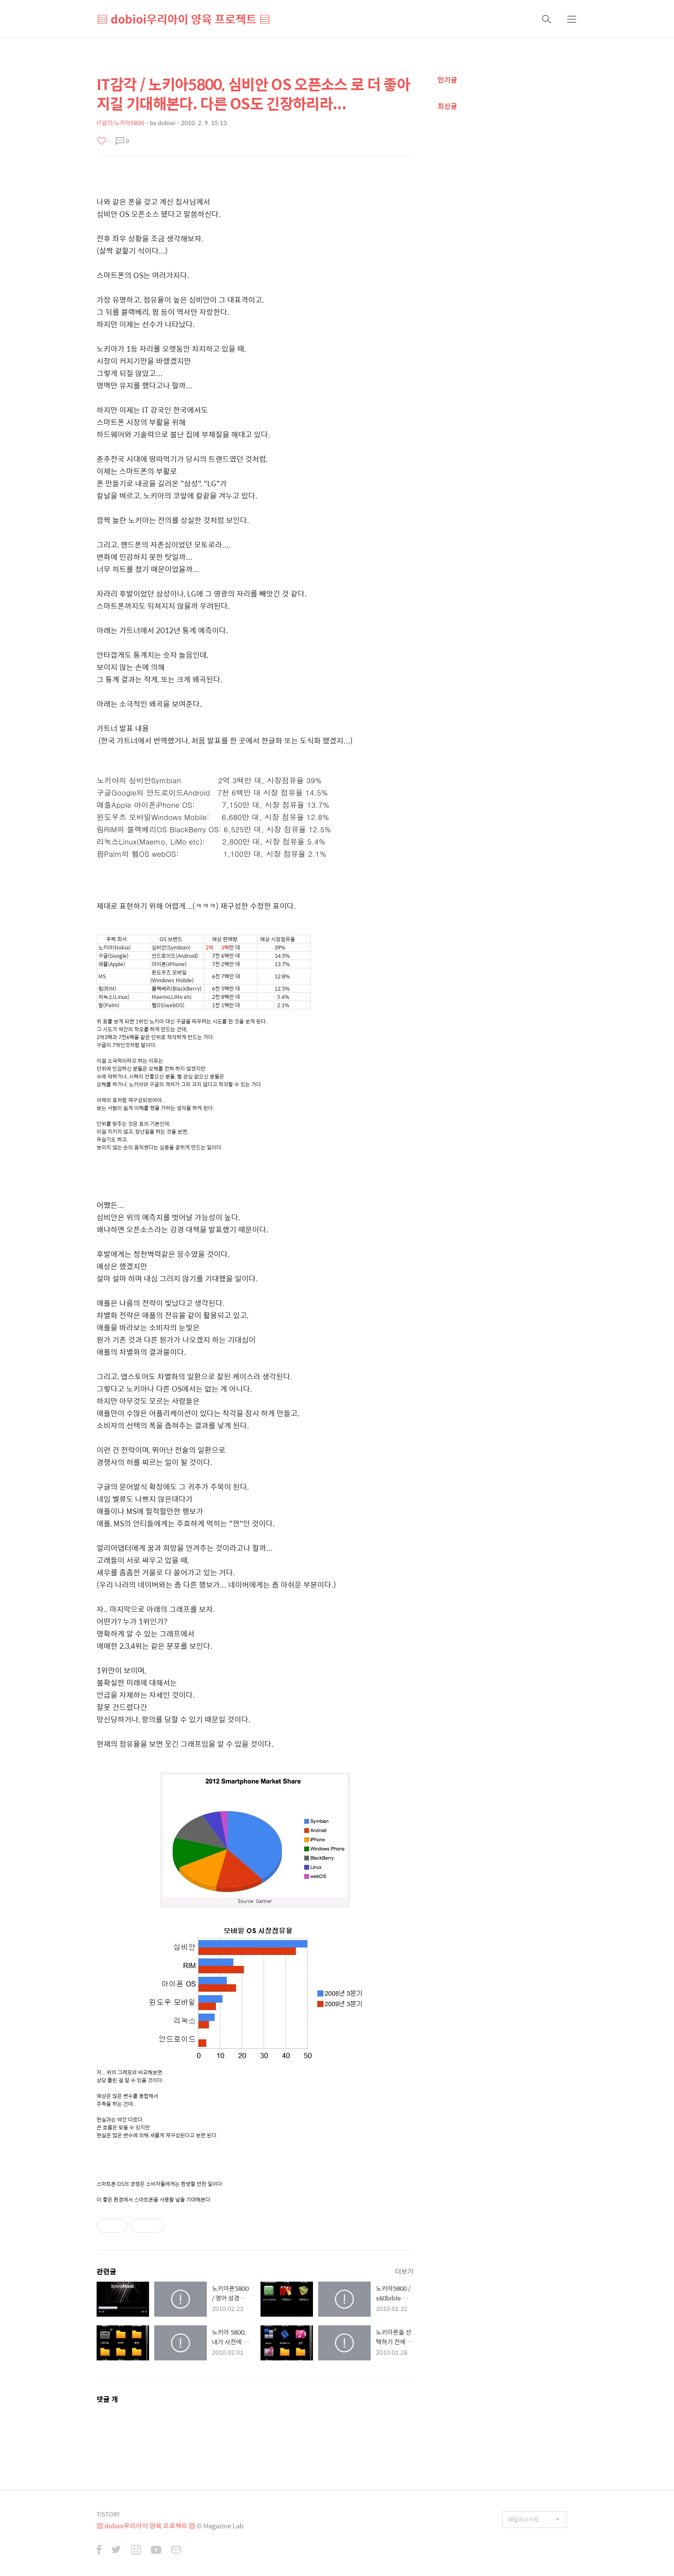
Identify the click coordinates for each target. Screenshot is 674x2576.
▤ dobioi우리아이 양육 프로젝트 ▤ (184, 19)
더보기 (404, 2271)
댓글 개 (107, 2399)
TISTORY (108, 2514)
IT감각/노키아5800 (120, 122)
